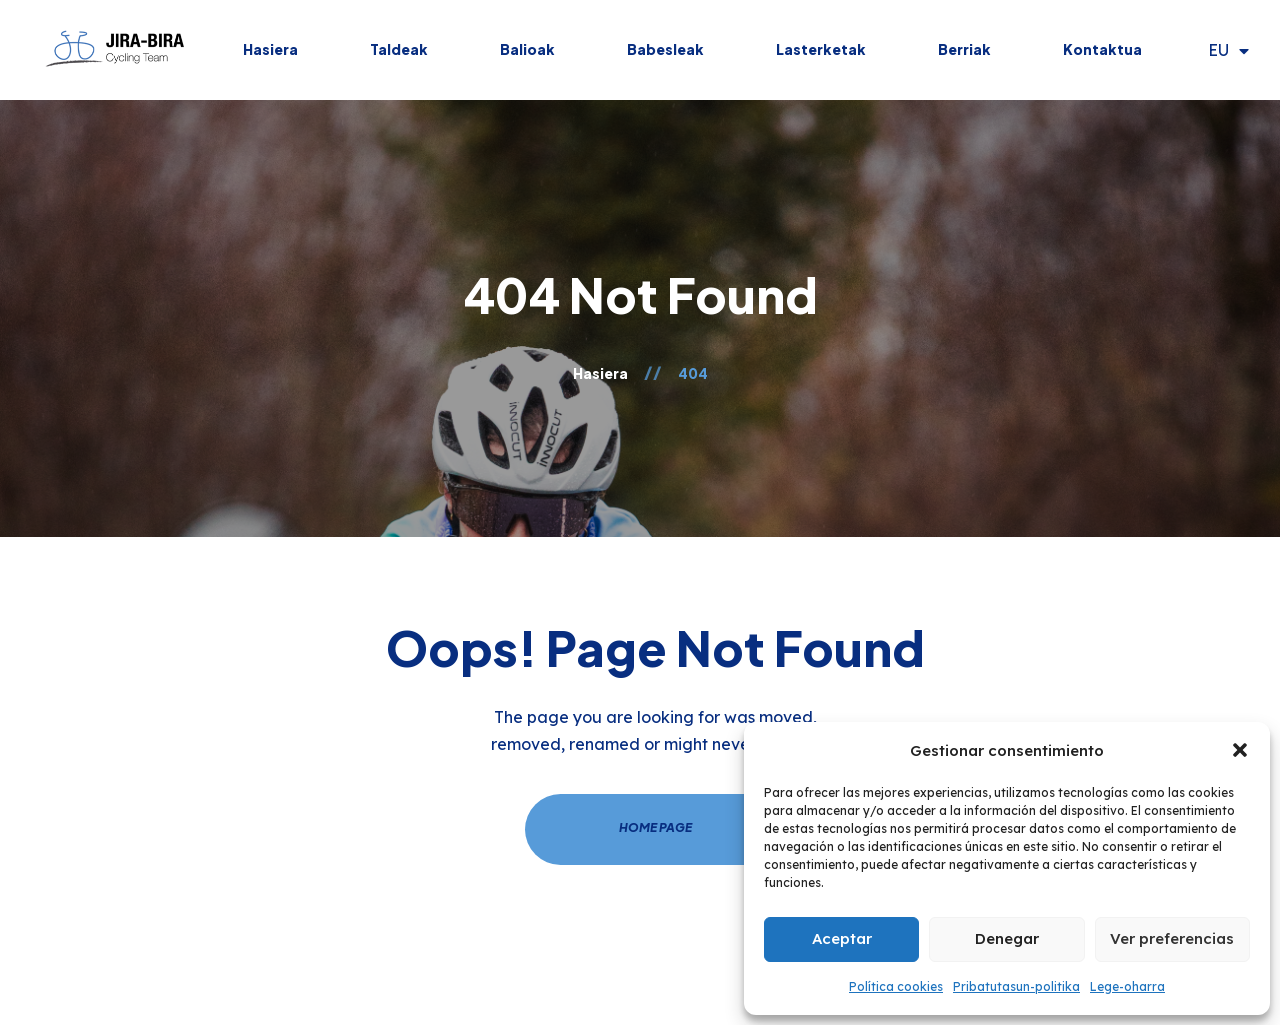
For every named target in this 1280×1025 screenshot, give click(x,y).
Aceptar (842, 938)
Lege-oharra (1127, 986)
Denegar (1007, 938)
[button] (1240, 750)
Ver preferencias (1172, 938)
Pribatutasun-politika (1016, 986)
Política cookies (896, 986)
